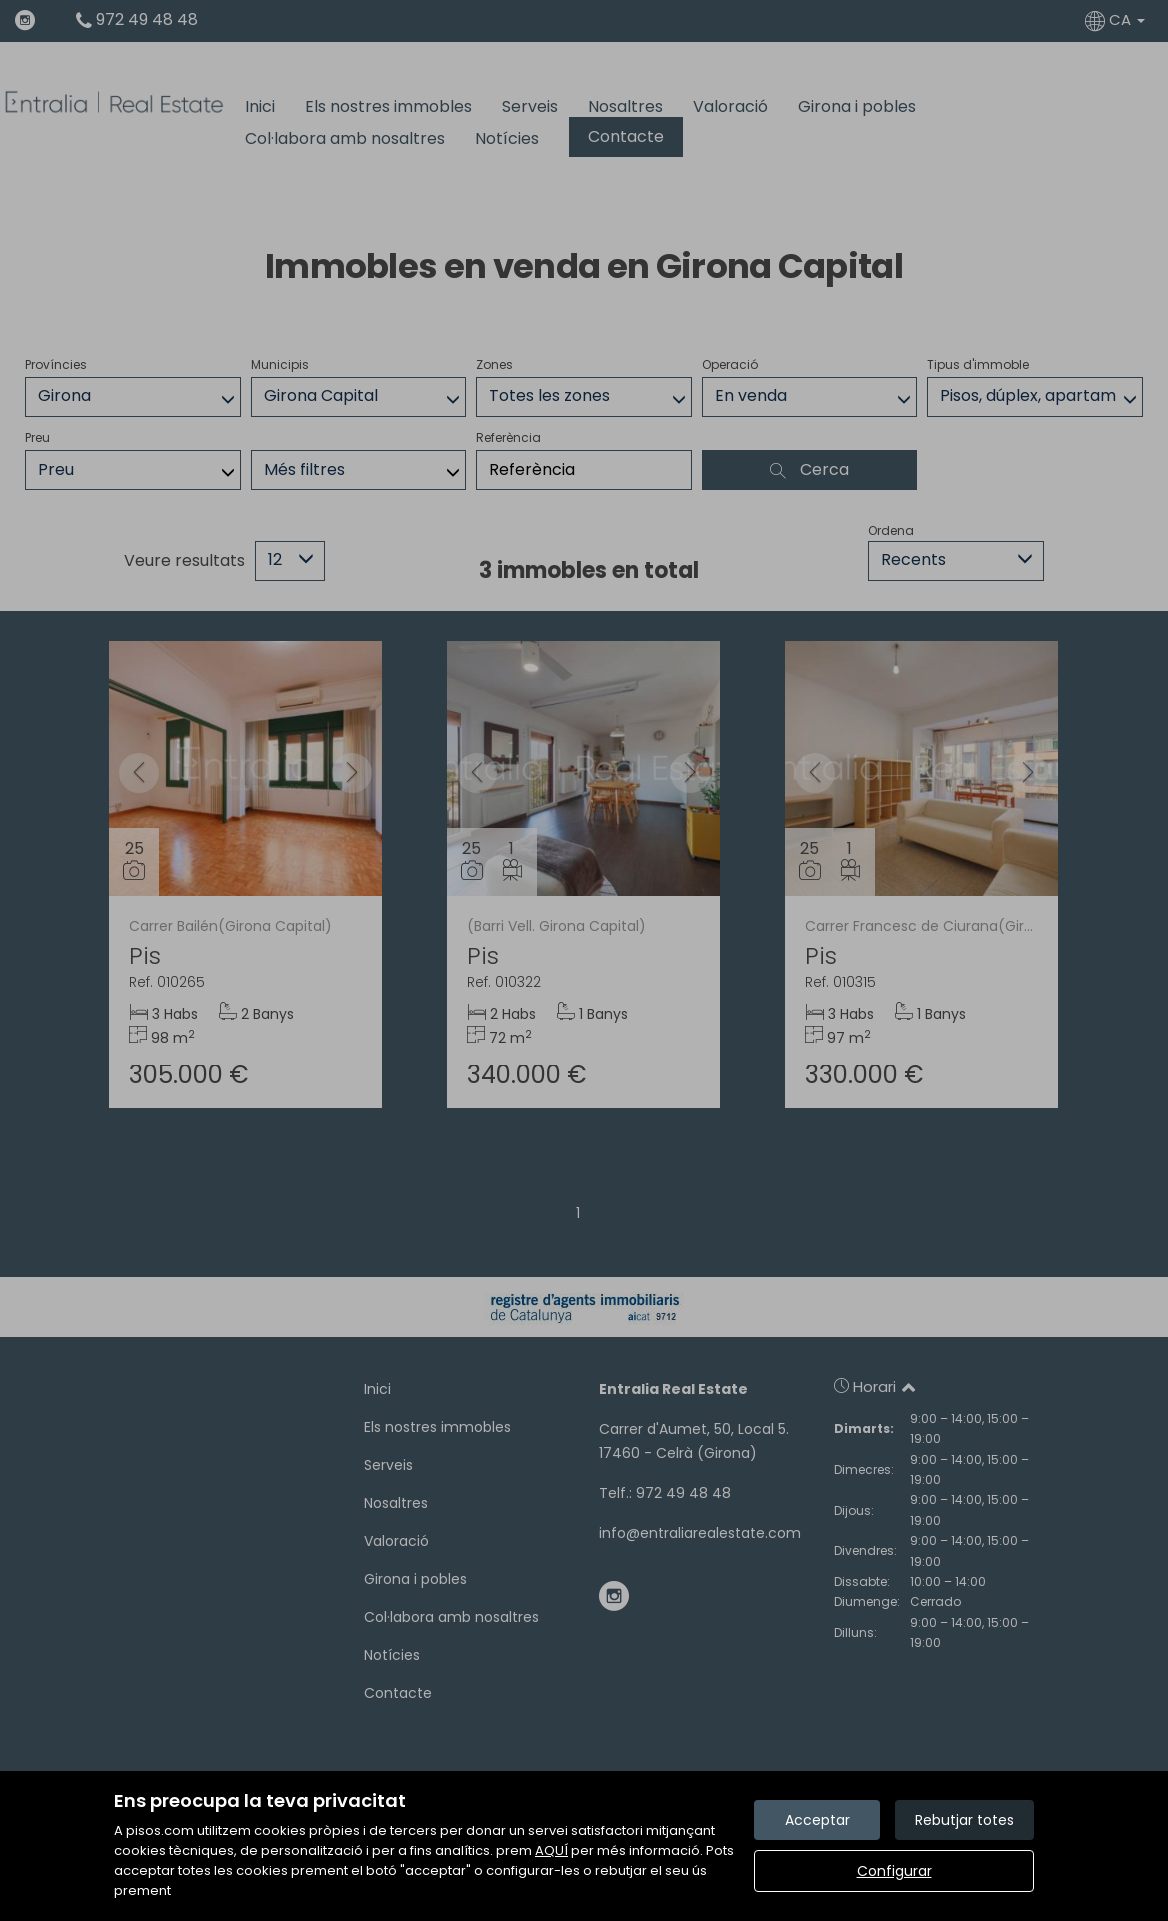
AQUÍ (551, 1850)
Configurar (894, 1871)
